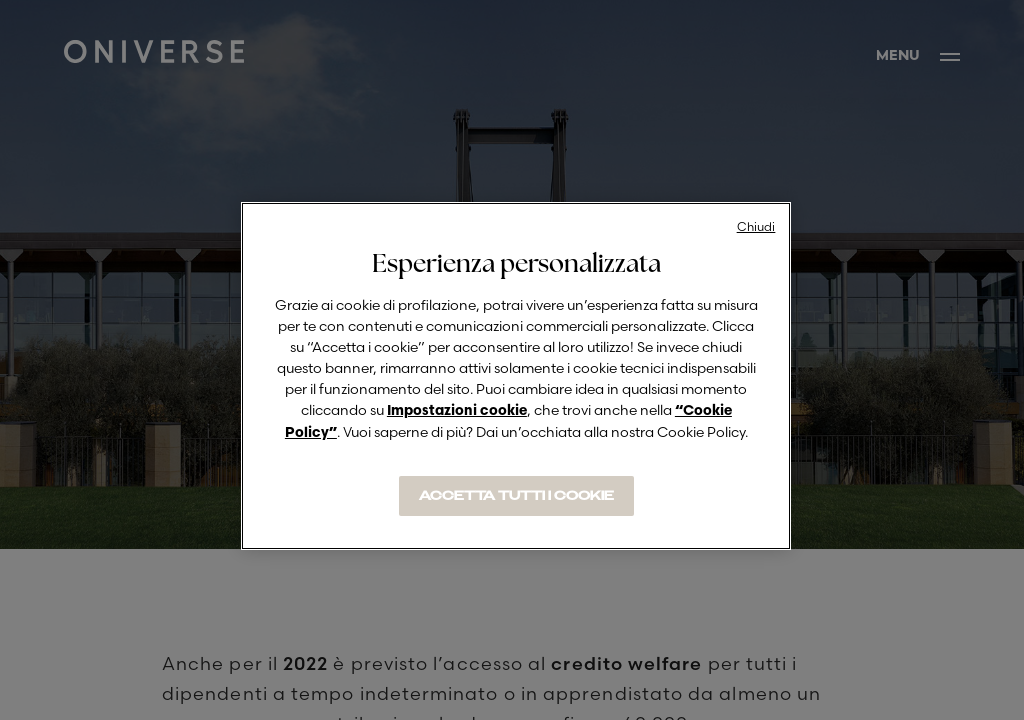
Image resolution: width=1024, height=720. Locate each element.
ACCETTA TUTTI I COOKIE (516, 496)
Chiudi (756, 226)
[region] (516, 376)
